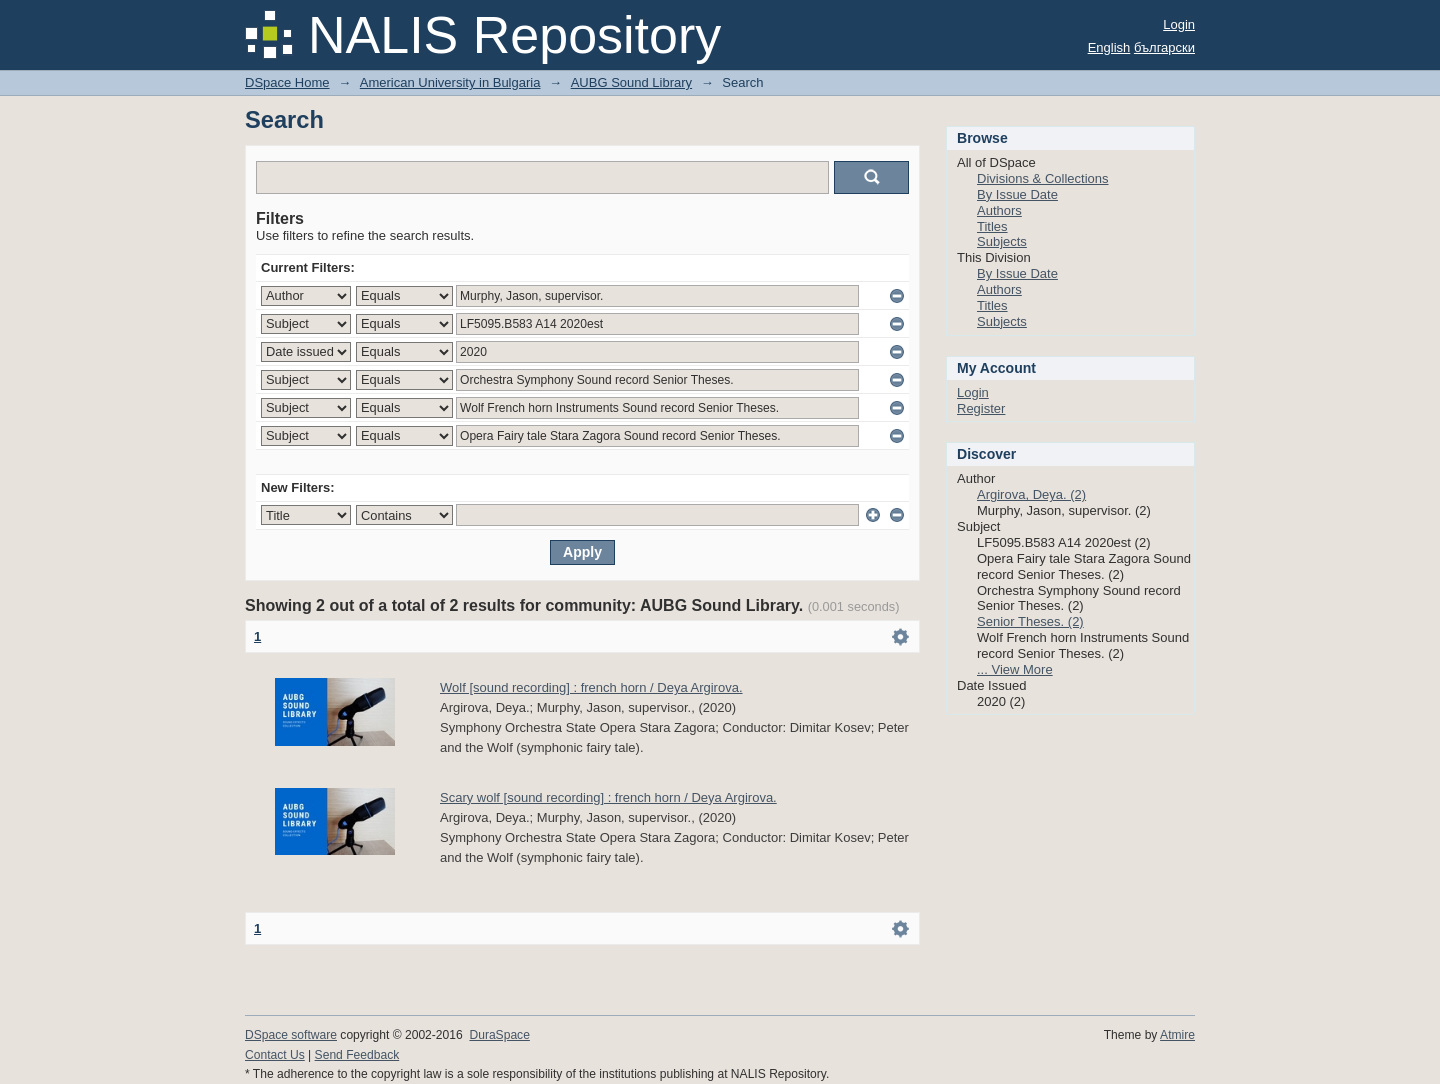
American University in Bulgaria (450, 82)
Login (1179, 24)
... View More (1015, 669)
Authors (999, 210)
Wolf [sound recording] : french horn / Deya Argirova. (591, 687)
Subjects (1002, 241)
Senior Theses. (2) (1030, 621)
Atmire (1177, 1035)
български (1164, 47)
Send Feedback (357, 1055)
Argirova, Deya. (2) (1031, 494)
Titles (992, 226)
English (1109, 47)
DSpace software (291, 1035)
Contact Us (275, 1055)
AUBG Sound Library (631, 82)
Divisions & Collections (1043, 178)
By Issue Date (1017, 194)
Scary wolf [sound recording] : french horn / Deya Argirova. (608, 797)
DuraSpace (499, 1035)
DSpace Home (287, 82)
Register (981, 408)
